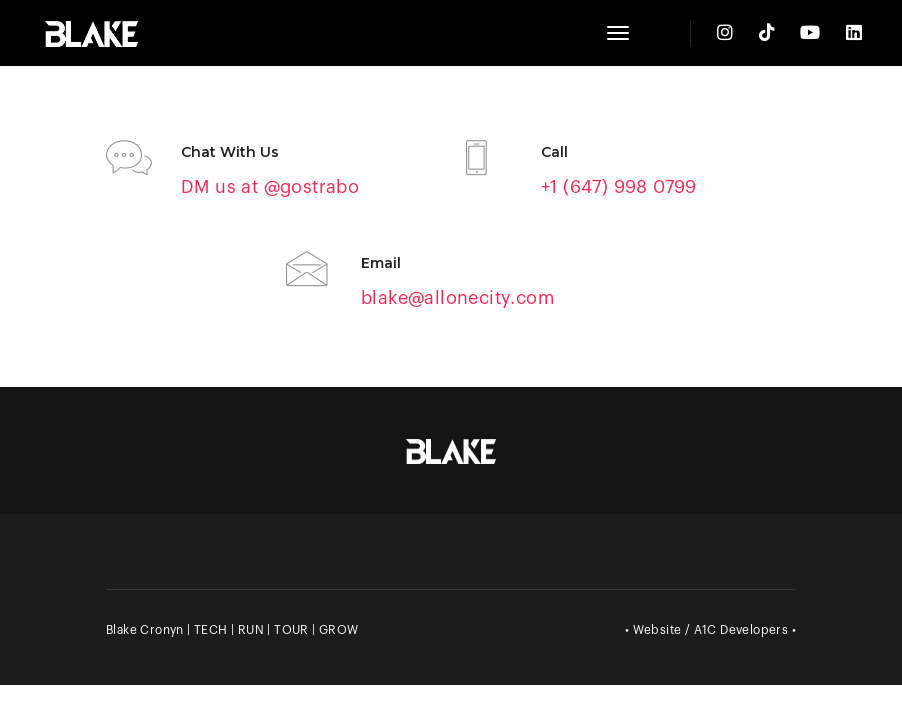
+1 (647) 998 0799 (619, 187)
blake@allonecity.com (457, 298)
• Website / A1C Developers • (710, 630)
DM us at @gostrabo (270, 187)
